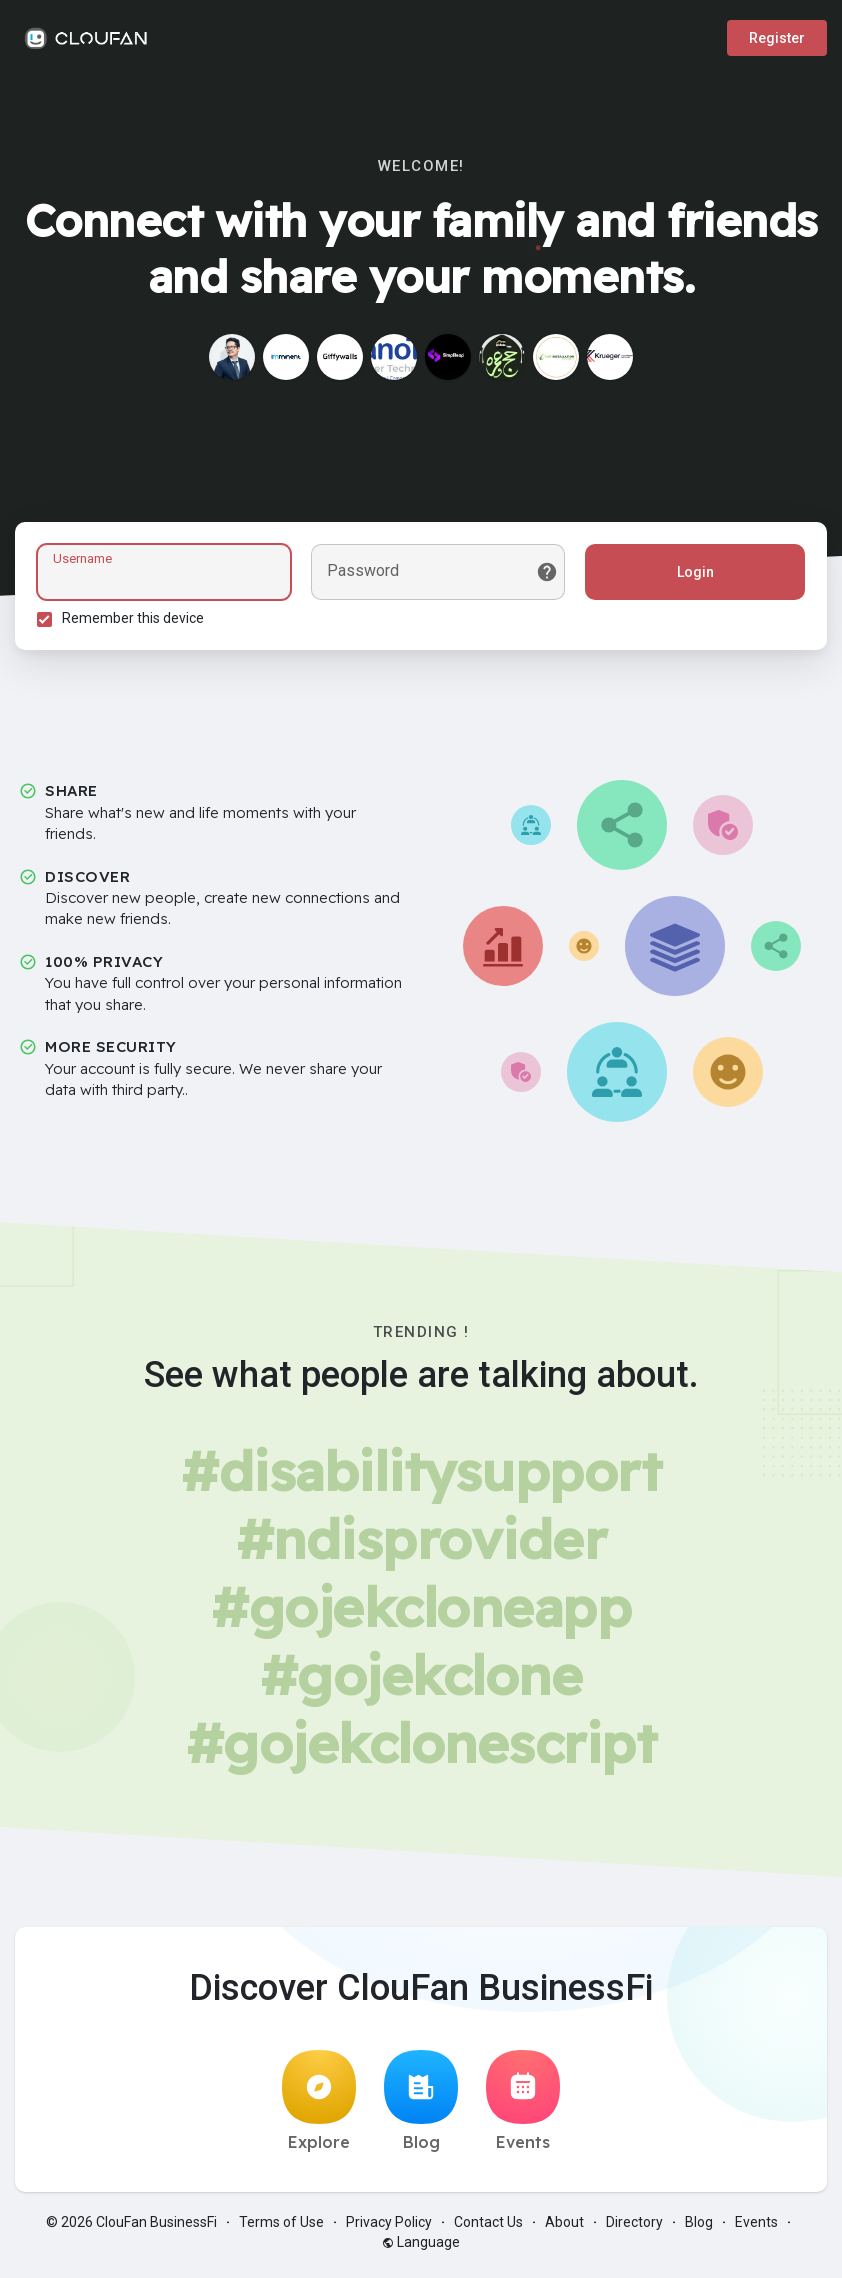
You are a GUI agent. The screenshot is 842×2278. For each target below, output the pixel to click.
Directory (634, 2228)
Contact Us (488, 2228)
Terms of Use (281, 2228)
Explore (319, 2107)
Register (777, 38)
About (564, 2228)
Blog (421, 2107)
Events (523, 2107)
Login (692, 575)
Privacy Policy (389, 2228)
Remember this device (136, 621)
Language (421, 2248)
